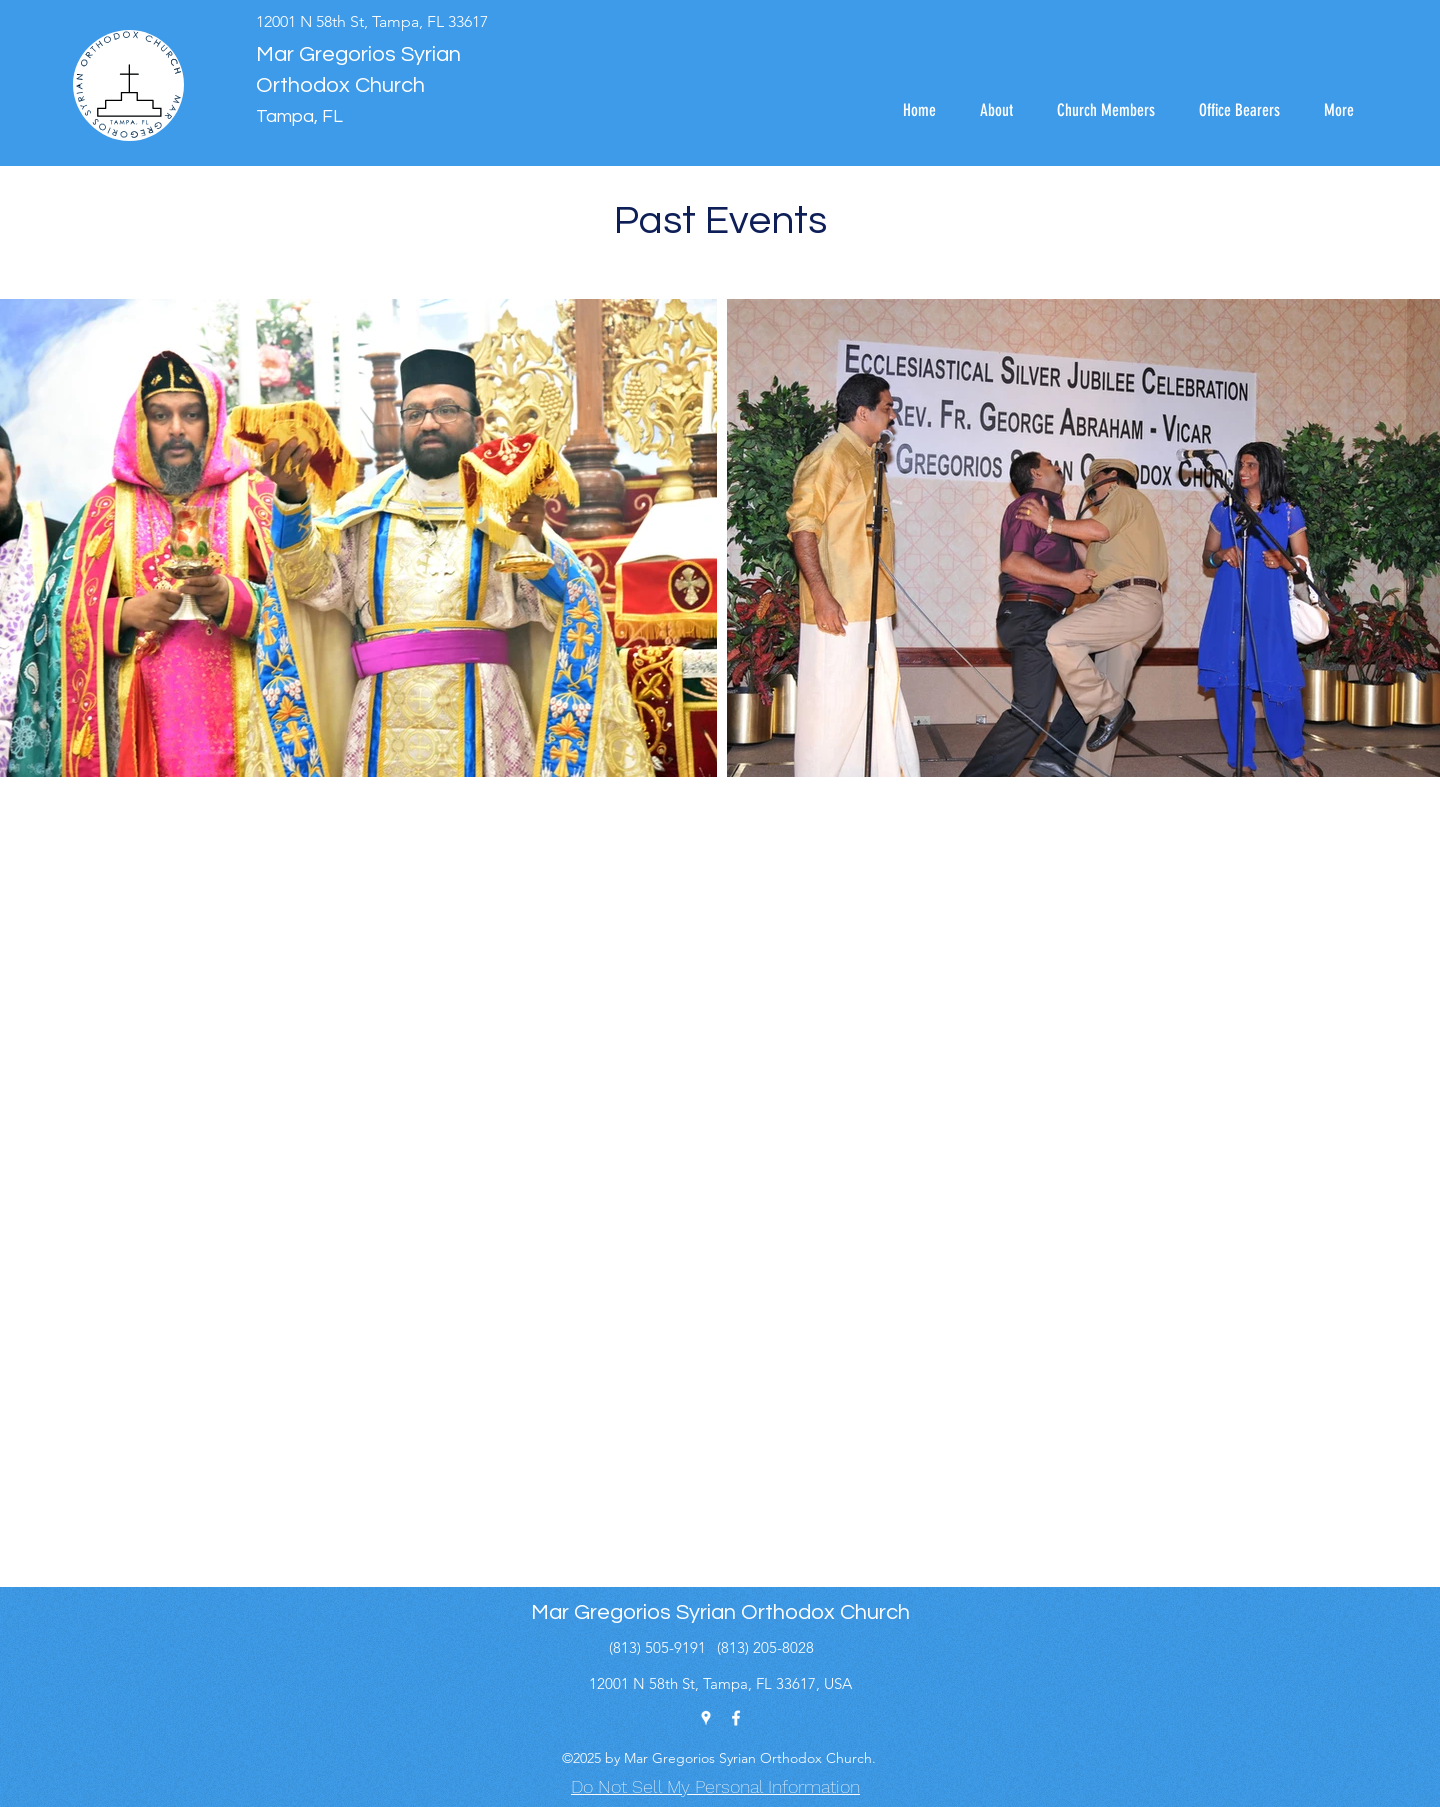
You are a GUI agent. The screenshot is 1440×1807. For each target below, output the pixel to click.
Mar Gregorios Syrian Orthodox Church (720, 1612)
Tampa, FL (299, 116)
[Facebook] (736, 1718)
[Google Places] (706, 1718)
